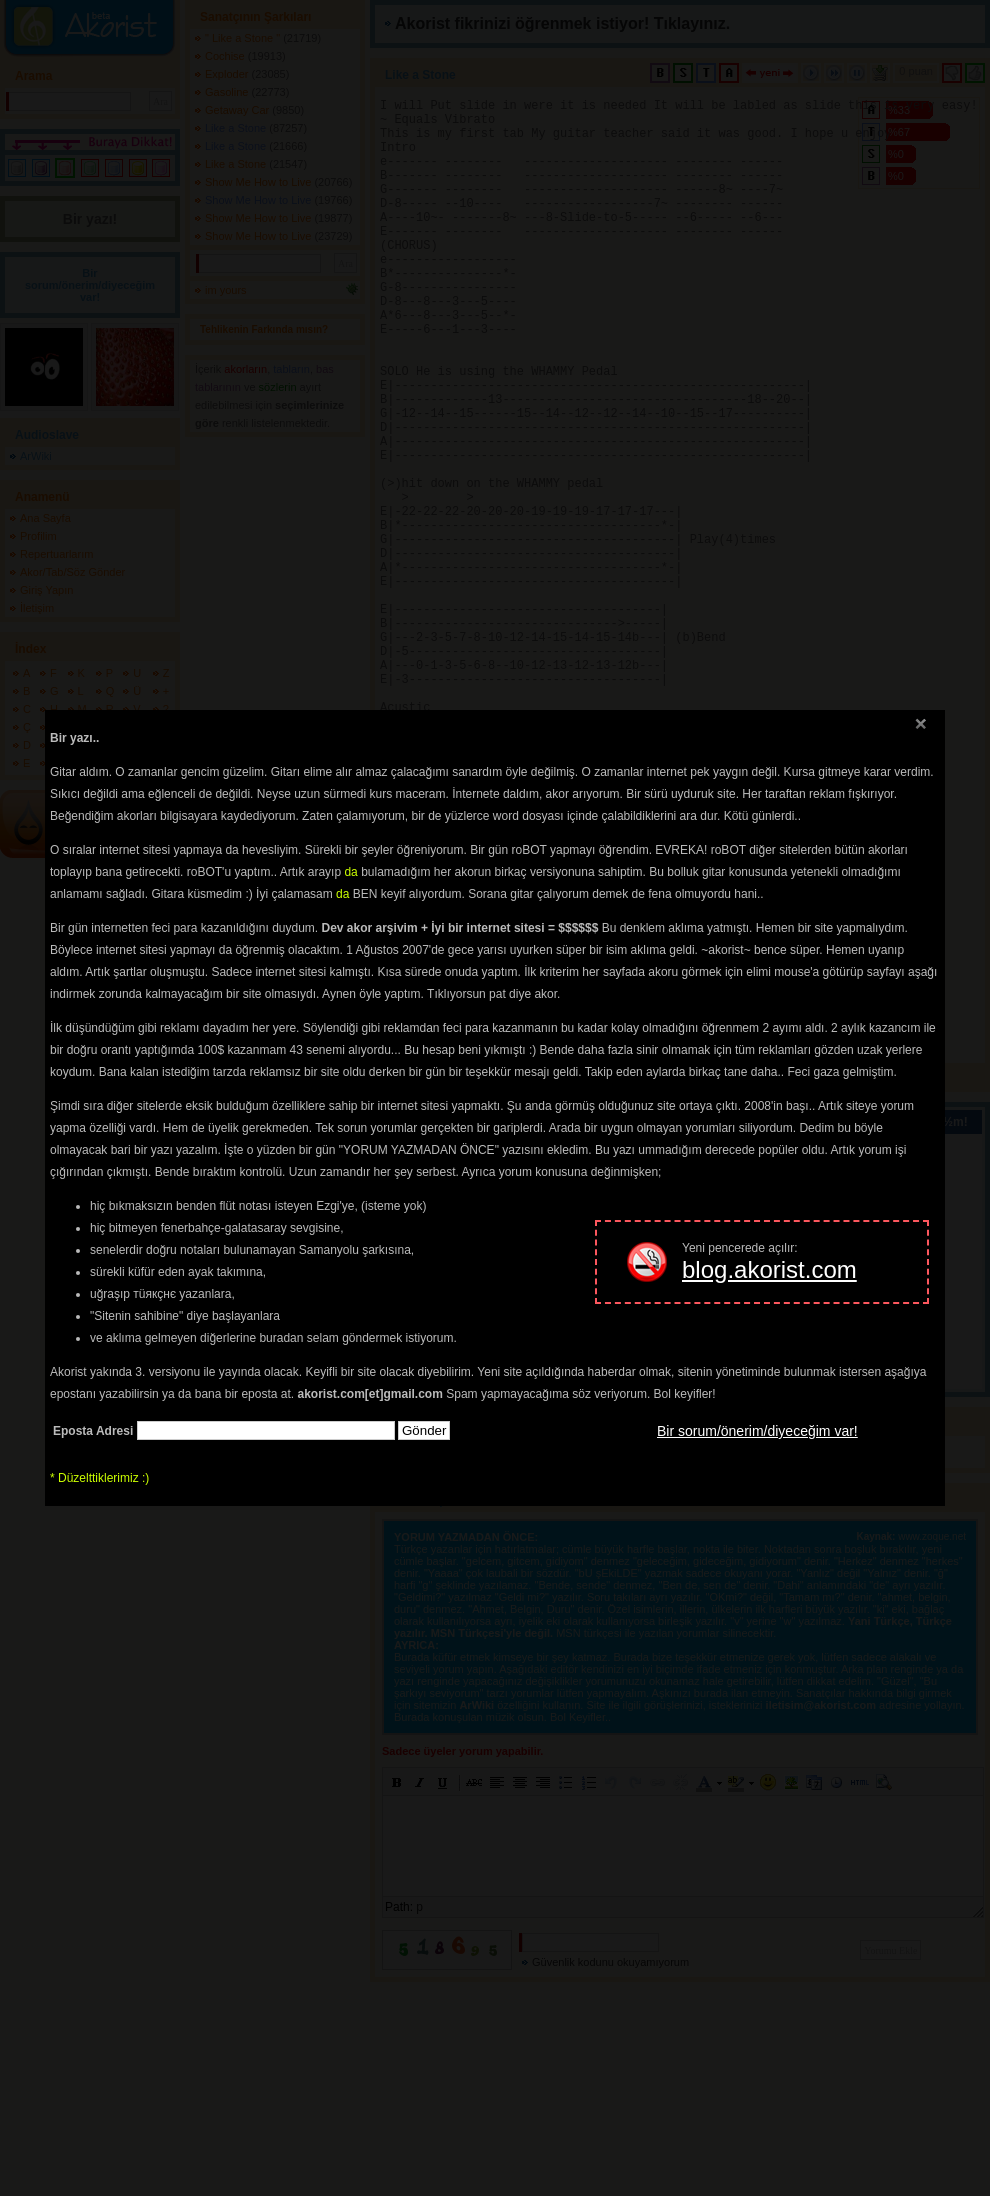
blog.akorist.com (769, 1269)
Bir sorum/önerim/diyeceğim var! (757, 1431)
